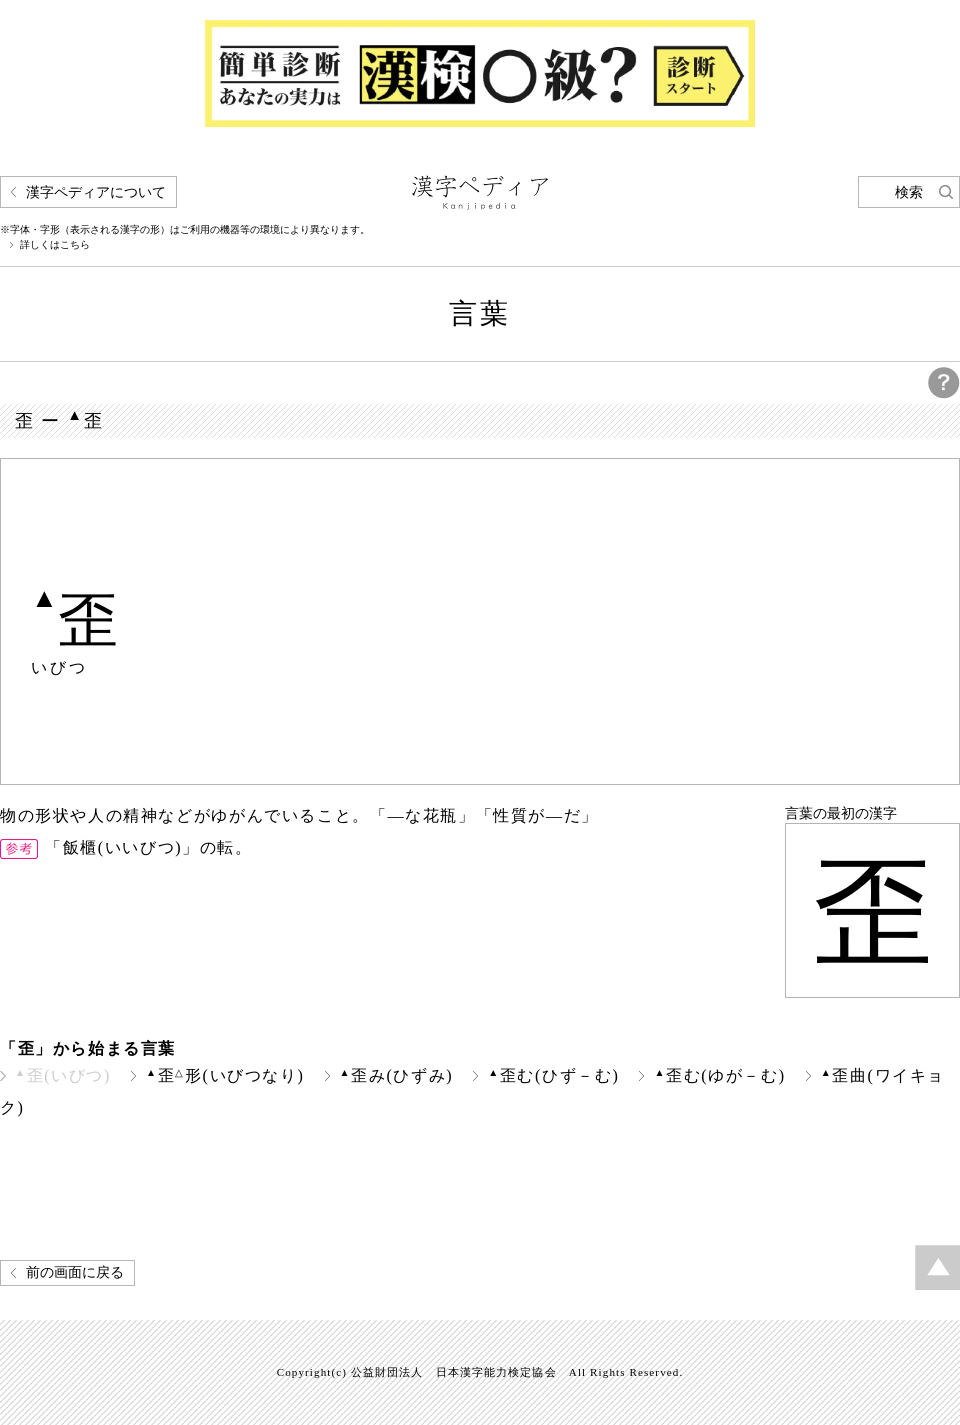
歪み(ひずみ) (397, 1075)
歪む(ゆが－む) (719, 1075)
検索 (909, 192)
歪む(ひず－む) (553, 1075)
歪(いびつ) (63, 1075)
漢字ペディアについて (96, 192)
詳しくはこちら (55, 245)
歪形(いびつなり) (225, 1075)
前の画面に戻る (75, 1272)
